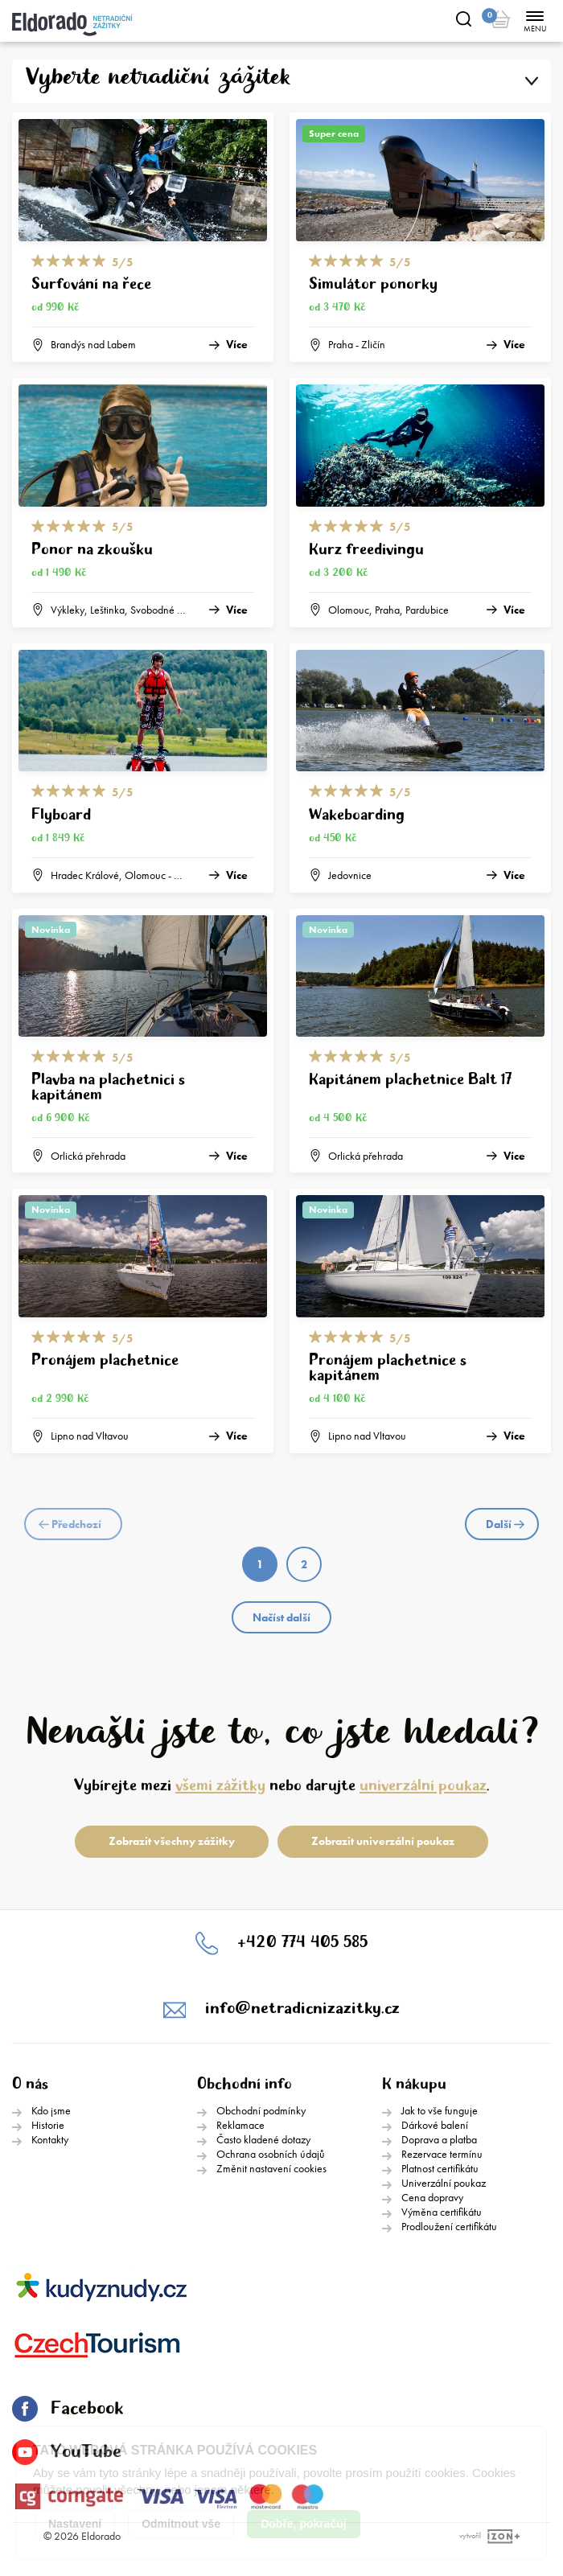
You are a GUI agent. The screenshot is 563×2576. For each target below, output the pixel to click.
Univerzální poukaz (443, 2182)
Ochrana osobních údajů (270, 2154)
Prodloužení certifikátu (449, 2226)
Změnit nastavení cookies (271, 2168)
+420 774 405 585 (302, 1942)
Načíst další (281, 1617)
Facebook (67, 2409)
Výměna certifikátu (441, 2211)
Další (505, 1524)
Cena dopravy (432, 2197)
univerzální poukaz (423, 1786)
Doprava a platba (439, 2139)
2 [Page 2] (304, 1564)
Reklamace (240, 2125)
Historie (47, 2125)
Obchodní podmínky (261, 2110)
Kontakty (49, 2139)
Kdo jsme (51, 2110)
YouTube (66, 2452)
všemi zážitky (220, 1786)
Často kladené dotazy (263, 2139)
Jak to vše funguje (439, 2110)
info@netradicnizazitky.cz (302, 2008)
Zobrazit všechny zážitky (172, 1841)
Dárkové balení (434, 2125)
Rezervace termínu (442, 2154)
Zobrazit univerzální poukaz (382, 1841)
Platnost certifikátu (440, 2168)
